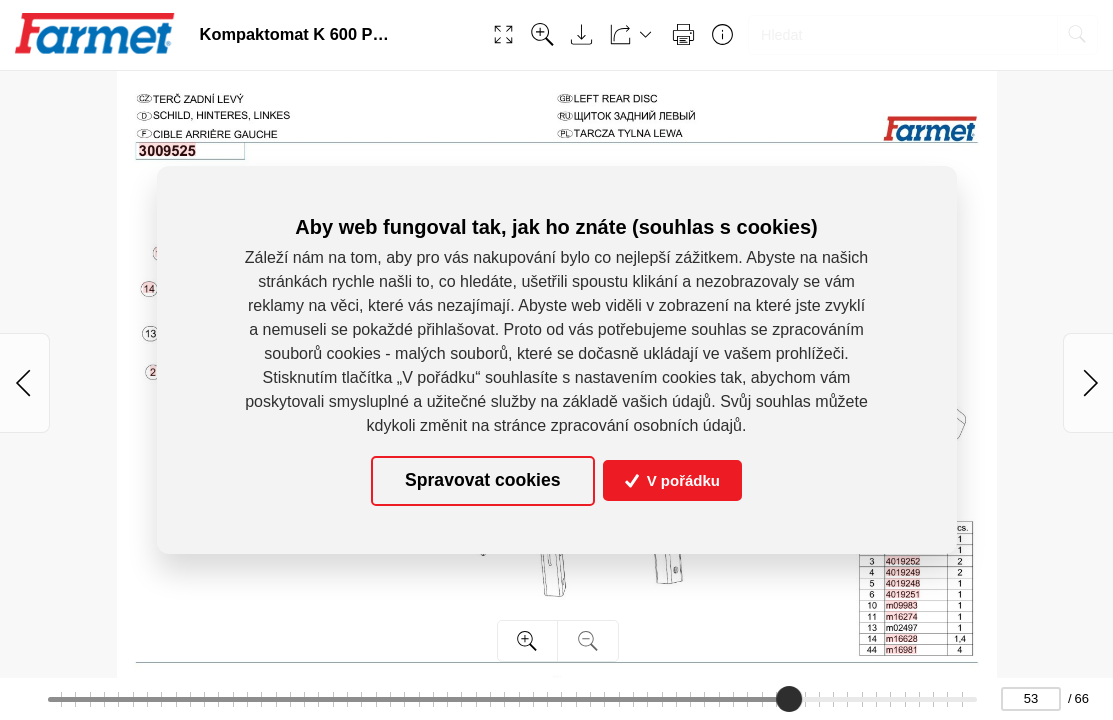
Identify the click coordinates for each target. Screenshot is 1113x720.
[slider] (789, 699)
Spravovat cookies (482, 480)
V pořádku (672, 480)
